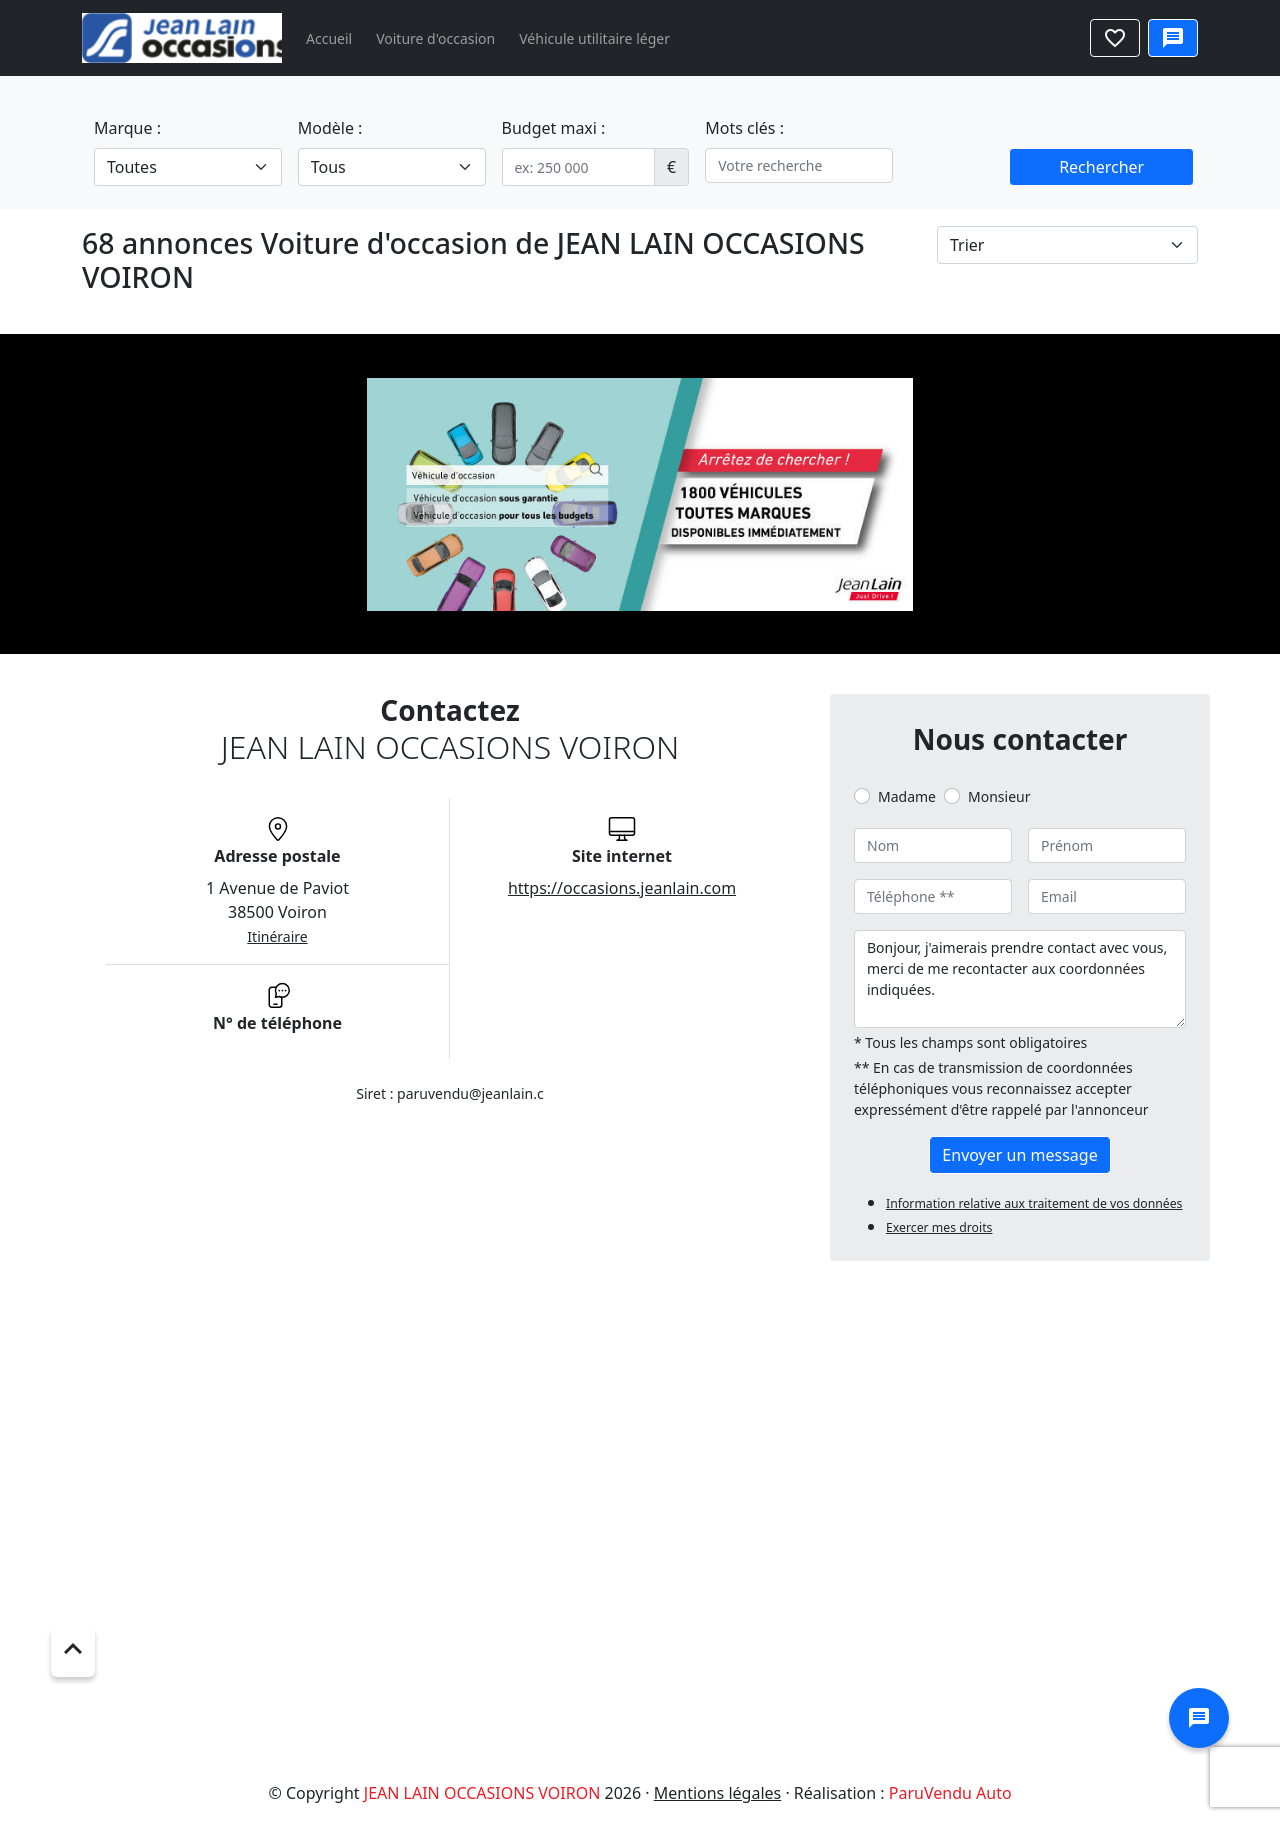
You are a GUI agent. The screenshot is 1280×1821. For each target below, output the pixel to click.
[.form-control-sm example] (579, 167)
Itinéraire (277, 936)
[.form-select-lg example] (188, 167)
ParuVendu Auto (950, 1793)
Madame (907, 796)
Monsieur (999, 796)
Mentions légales (718, 1793)
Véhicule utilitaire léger (594, 38)
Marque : (127, 128)
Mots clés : (744, 128)
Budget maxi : (554, 128)
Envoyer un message (1019, 1155)
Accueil (329, 38)
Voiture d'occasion (435, 38)
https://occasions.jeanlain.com (622, 888)
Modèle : (330, 128)
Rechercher (1101, 167)
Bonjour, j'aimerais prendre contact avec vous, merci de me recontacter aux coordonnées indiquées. (1020, 979)
